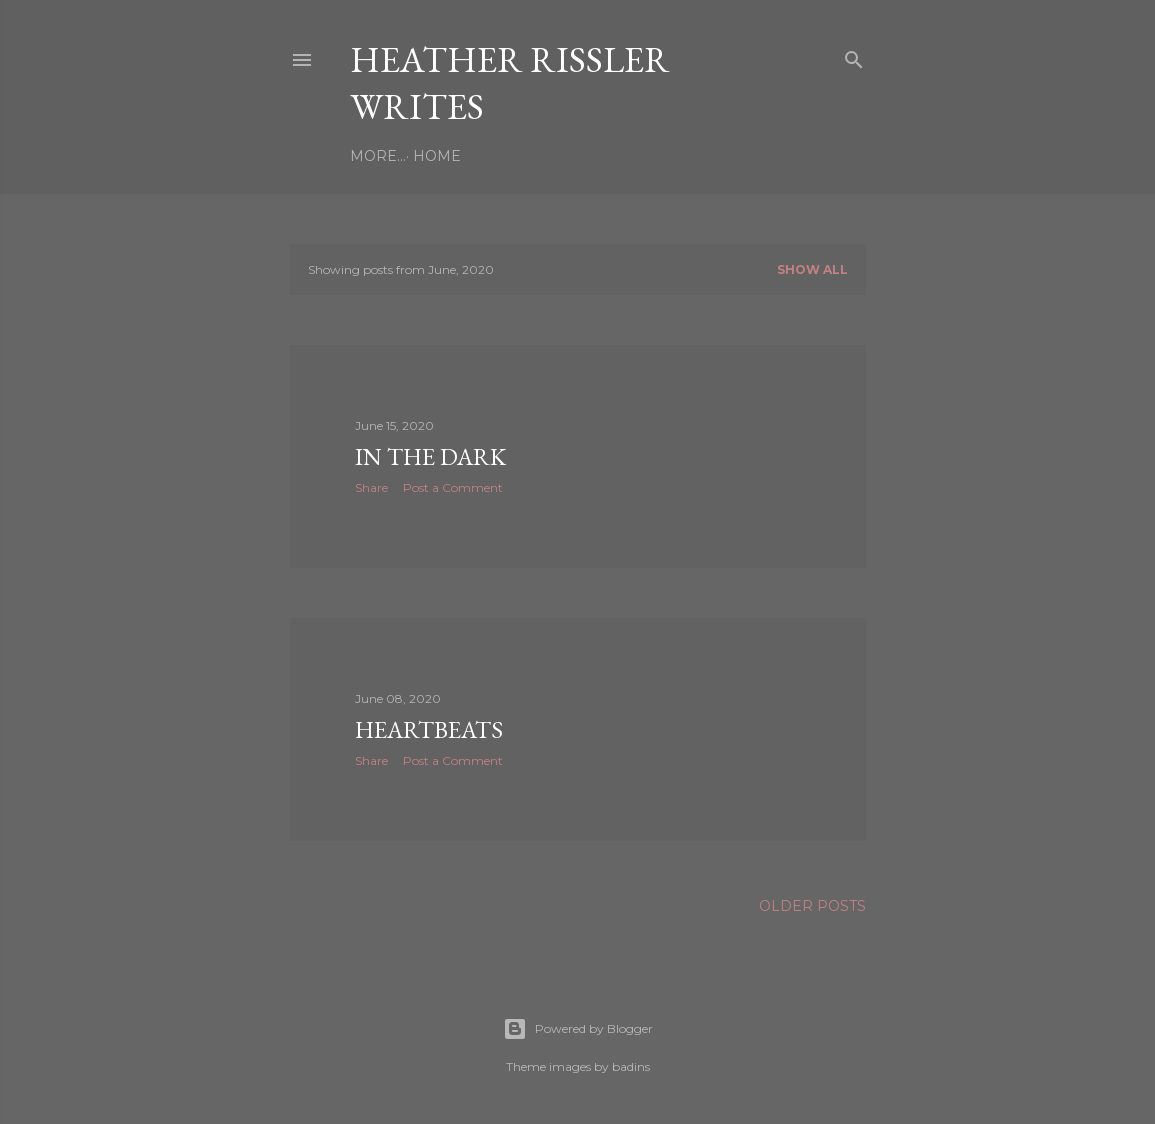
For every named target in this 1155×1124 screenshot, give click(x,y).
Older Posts (812, 906)
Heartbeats (429, 729)
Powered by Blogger (578, 1029)
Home (381, 156)
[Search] (854, 55)
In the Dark (430, 456)
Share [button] (371, 487)
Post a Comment (453, 487)
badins (631, 1066)
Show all (812, 269)
